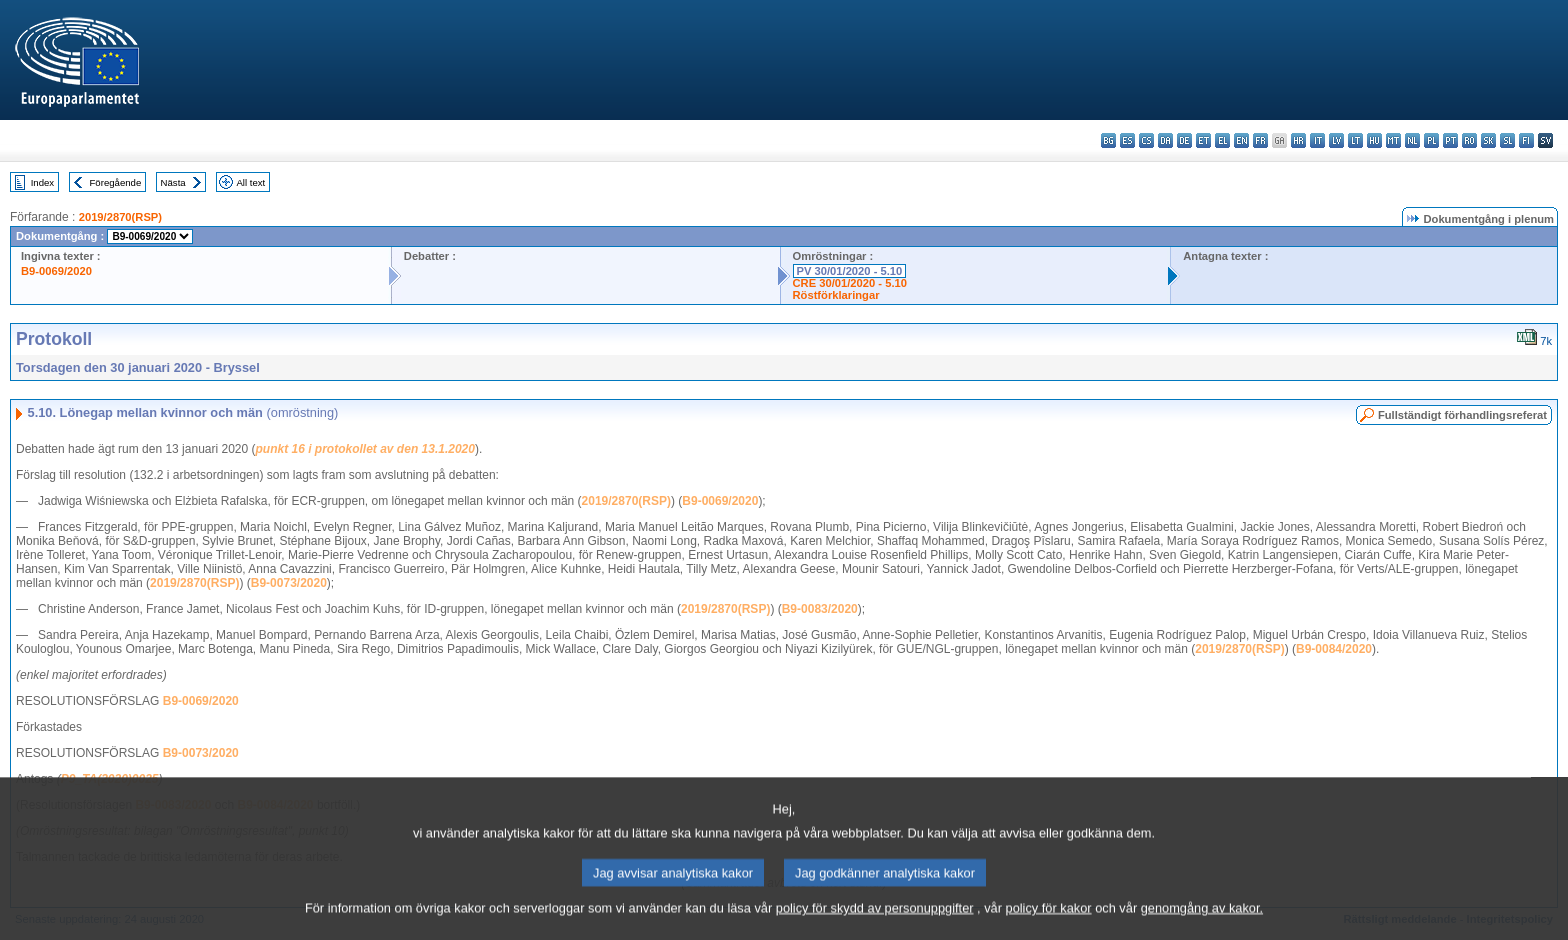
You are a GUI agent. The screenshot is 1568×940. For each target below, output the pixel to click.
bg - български (1108, 140)
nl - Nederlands (1412, 140)
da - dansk (1165, 140)
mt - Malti (1393, 140)
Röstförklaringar (836, 295)
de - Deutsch (1184, 140)
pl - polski (1431, 140)
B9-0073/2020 (289, 583)
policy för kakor (1049, 924)
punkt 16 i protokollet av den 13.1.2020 (365, 449)
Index (42, 182)
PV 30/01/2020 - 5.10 (850, 271)
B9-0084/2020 (1334, 649)
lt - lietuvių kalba (1355, 140)
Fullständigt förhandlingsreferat (1462, 415)
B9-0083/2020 (820, 609)
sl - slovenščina (1507, 140)
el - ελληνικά (1222, 140)
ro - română (1469, 140)
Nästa (173, 182)
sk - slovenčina (1488, 140)
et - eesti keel (1203, 140)
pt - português (1450, 140)
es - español (1127, 140)
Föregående (116, 182)
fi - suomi (1526, 140)
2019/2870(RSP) (120, 217)
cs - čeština (1146, 140)
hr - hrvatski (1298, 140)
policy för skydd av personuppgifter (875, 924)
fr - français (1260, 140)
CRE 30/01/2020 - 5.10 (850, 283)
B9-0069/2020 (56, 271)
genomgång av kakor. (1202, 924)
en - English (1241, 140)
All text (250, 182)
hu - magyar (1374, 140)
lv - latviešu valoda (1336, 140)
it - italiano (1317, 140)
